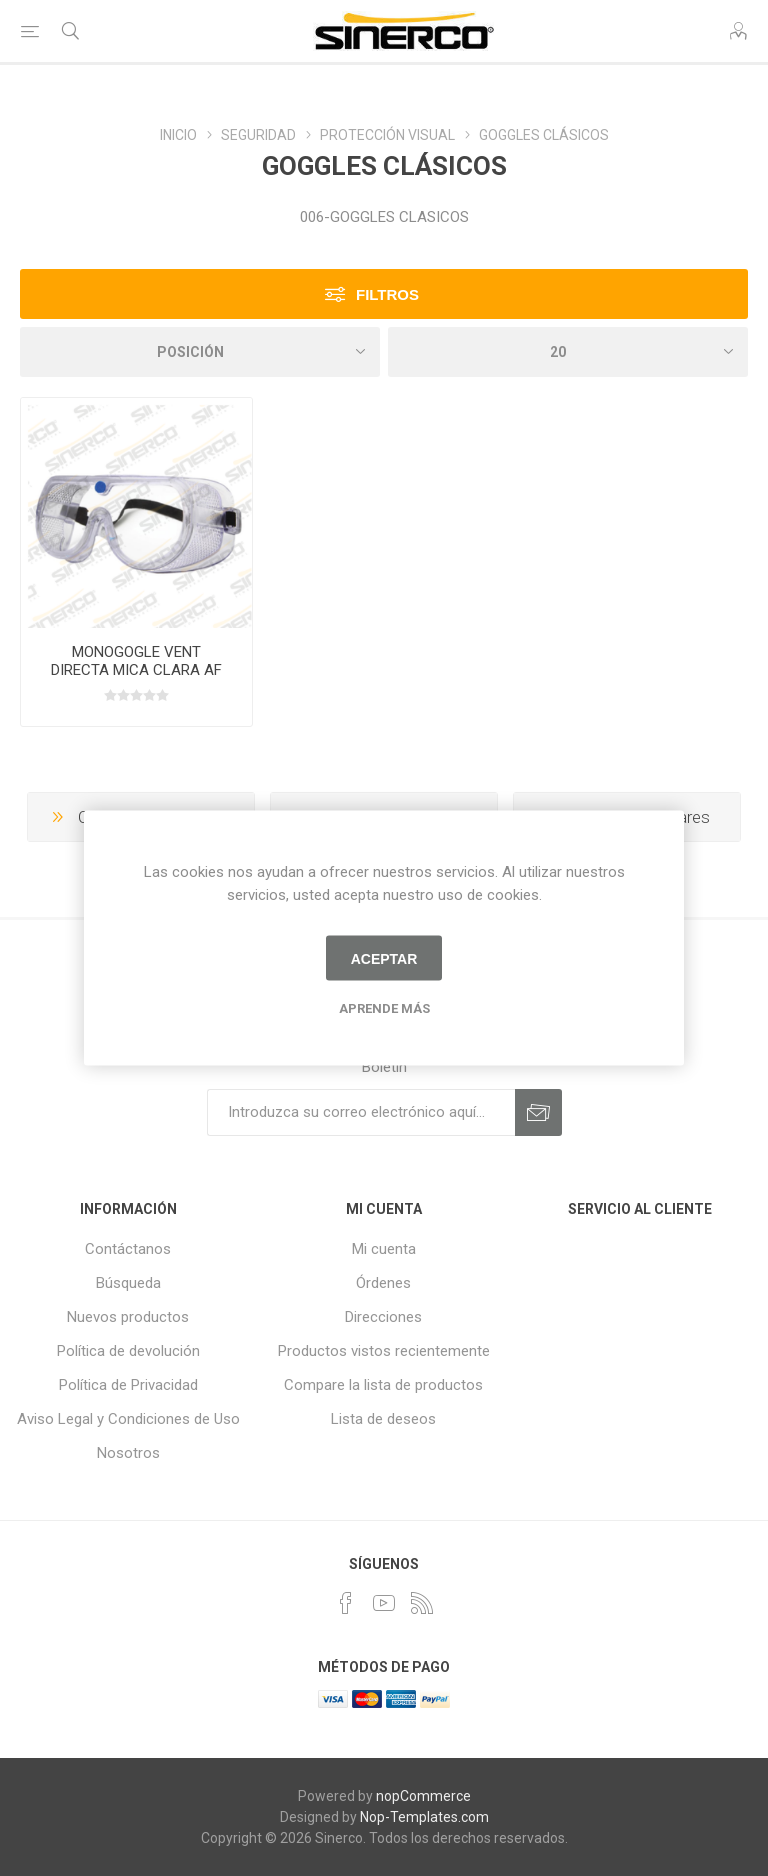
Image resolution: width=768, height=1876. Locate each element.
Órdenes (383, 1283)
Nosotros (128, 1453)
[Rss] (422, 1603)
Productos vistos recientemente (384, 1351)
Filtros (387, 294)
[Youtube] (384, 1603)
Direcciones (383, 1317)
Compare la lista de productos (383, 1385)
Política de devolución (128, 1351)
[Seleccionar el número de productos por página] (568, 352)
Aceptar (384, 958)
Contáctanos (128, 1249)
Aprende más (384, 1008)
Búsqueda (128, 1283)
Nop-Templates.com (424, 1817)
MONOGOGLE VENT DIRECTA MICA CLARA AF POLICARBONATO (136, 670)
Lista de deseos (383, 1419)
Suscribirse (538, 1112)
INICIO (178, 135)
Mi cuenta (384, 1249)
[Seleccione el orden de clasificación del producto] (200, 352)
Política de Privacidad (128, 1385)
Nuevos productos (128, 1317)
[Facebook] (346, 1603)
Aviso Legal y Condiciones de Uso (128, 1419)
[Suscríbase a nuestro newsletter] (361, 1112)
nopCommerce (423, 1796)
